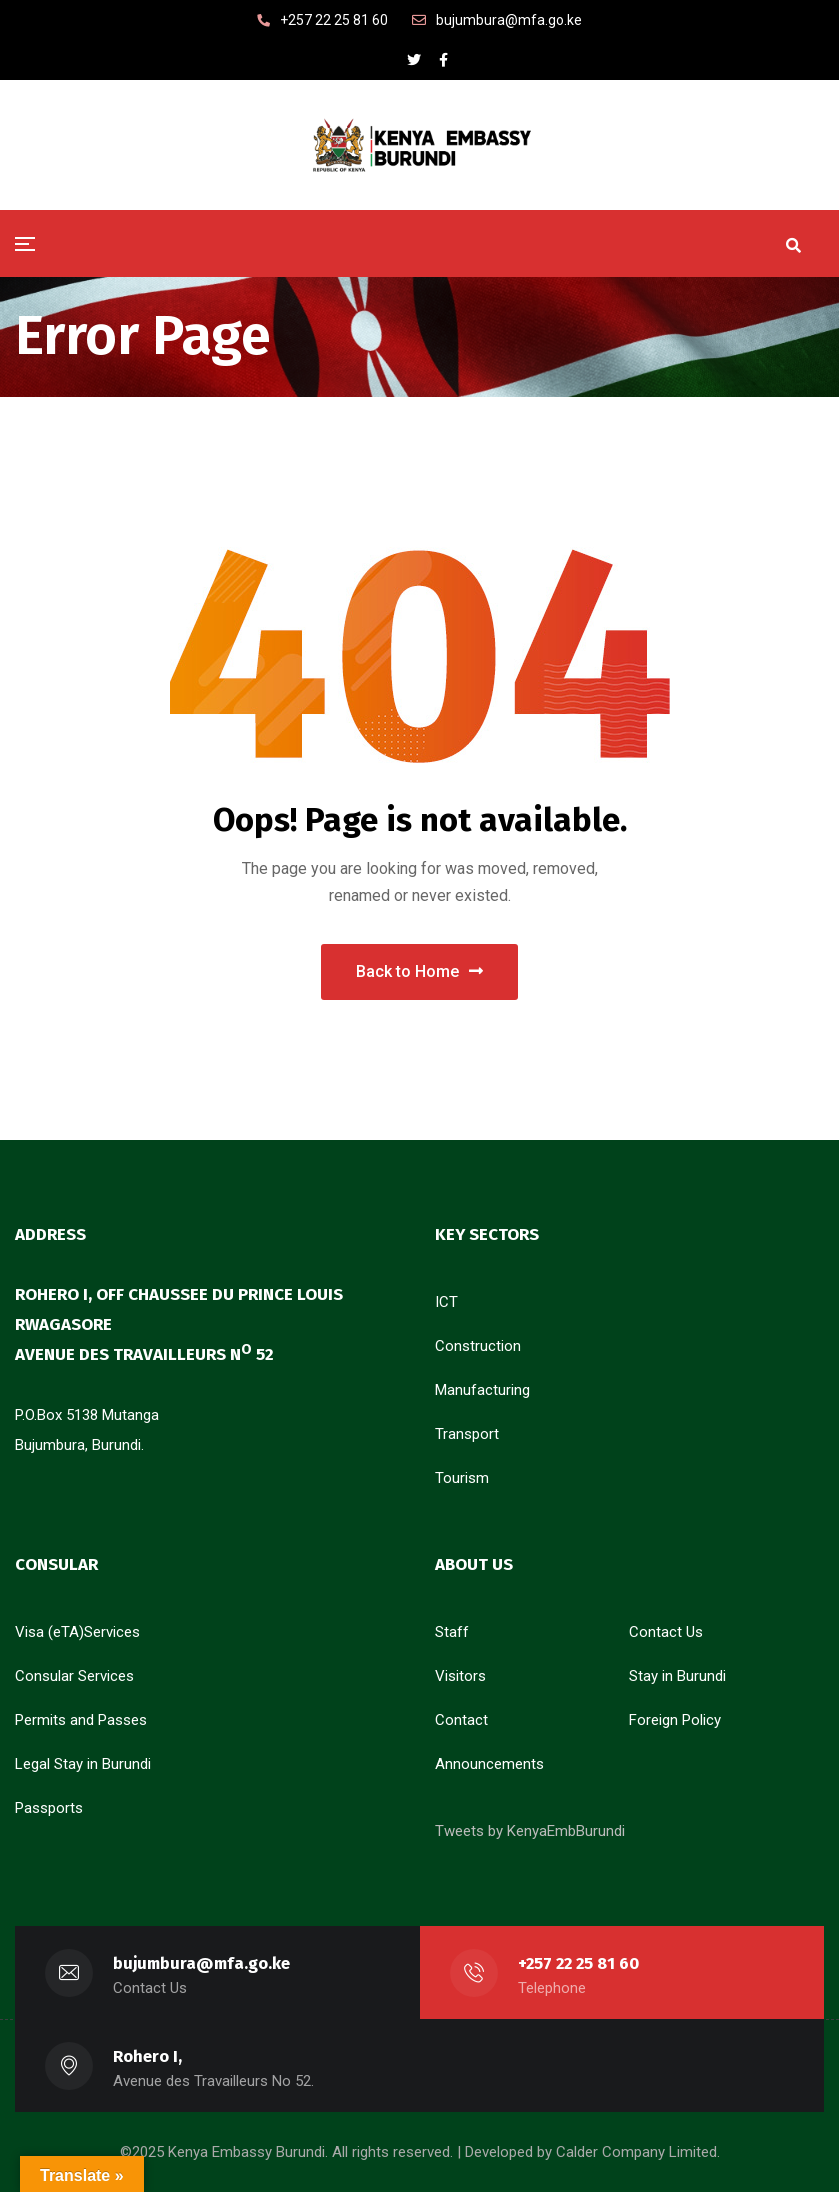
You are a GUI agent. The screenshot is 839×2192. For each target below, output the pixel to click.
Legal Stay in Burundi (83, 1764)
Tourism (462, 1478)
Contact (461, 1720)
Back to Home (419, 971)
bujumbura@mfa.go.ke (201, 1963)
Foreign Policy (675, 1720)
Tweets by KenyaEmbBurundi (530, 1831)
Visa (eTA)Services (77, 1632)
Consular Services (74, 1676)
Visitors (460, 1676)
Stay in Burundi (677, 1676)
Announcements (489, 1764)
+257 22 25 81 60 (578, 1963)
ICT (446, 1302)
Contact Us (666, 1632)
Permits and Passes (81, 1720)
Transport (467, 1434)
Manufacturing (482, 1390)
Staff (452, 1632)
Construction (478, 1346)
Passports (49, 1808)
